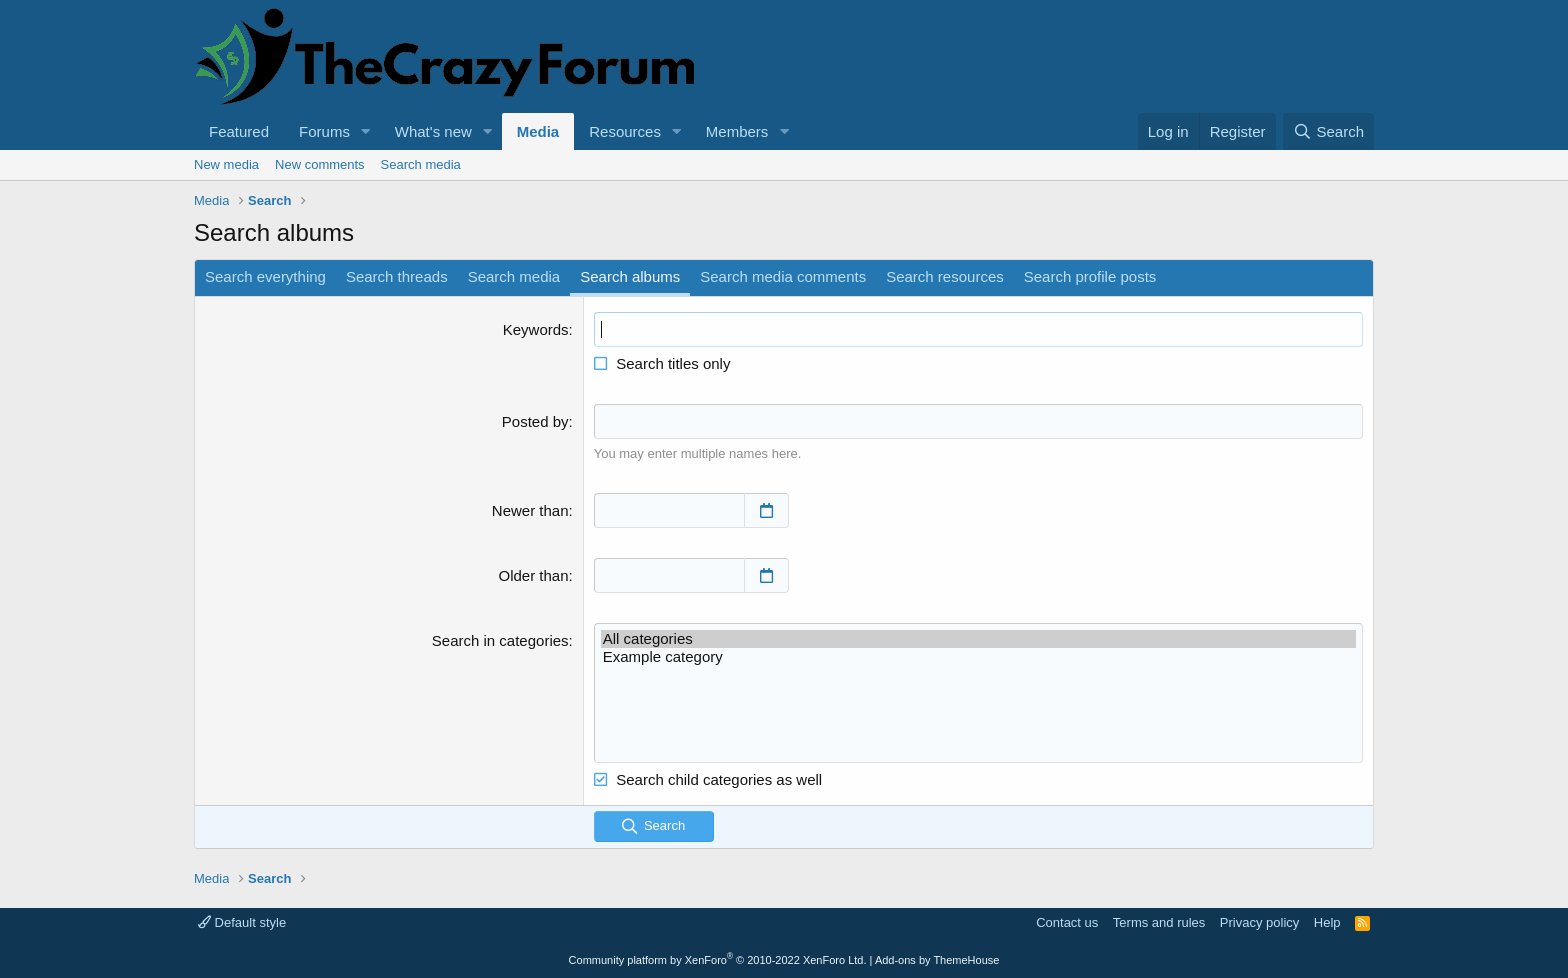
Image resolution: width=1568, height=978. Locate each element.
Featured (239, 131)
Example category (978, 657)
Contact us (1067, 922)
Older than (534, 575)
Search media (421, 164)
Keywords (536, 329)
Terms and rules (1159, 922)
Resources (625, 131)
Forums (324, 131)
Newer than (530, 510)
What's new (433, 131)
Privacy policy (1259, 922)
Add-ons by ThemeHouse (937, 960)
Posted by (535, 421)
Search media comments (783, 276)
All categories (978, 639)
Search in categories (500, 640)
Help (1327, 922)
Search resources (945, 276)
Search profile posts (1090, 276)
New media (226, 164)
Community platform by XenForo (718, 960)
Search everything (265, 276)
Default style (242, 922)
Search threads (397, 276)
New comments (320, 164)
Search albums (630, 276)
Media (538, 131)
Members (737, 131)
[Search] (1328, 131)
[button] (366, 131)
